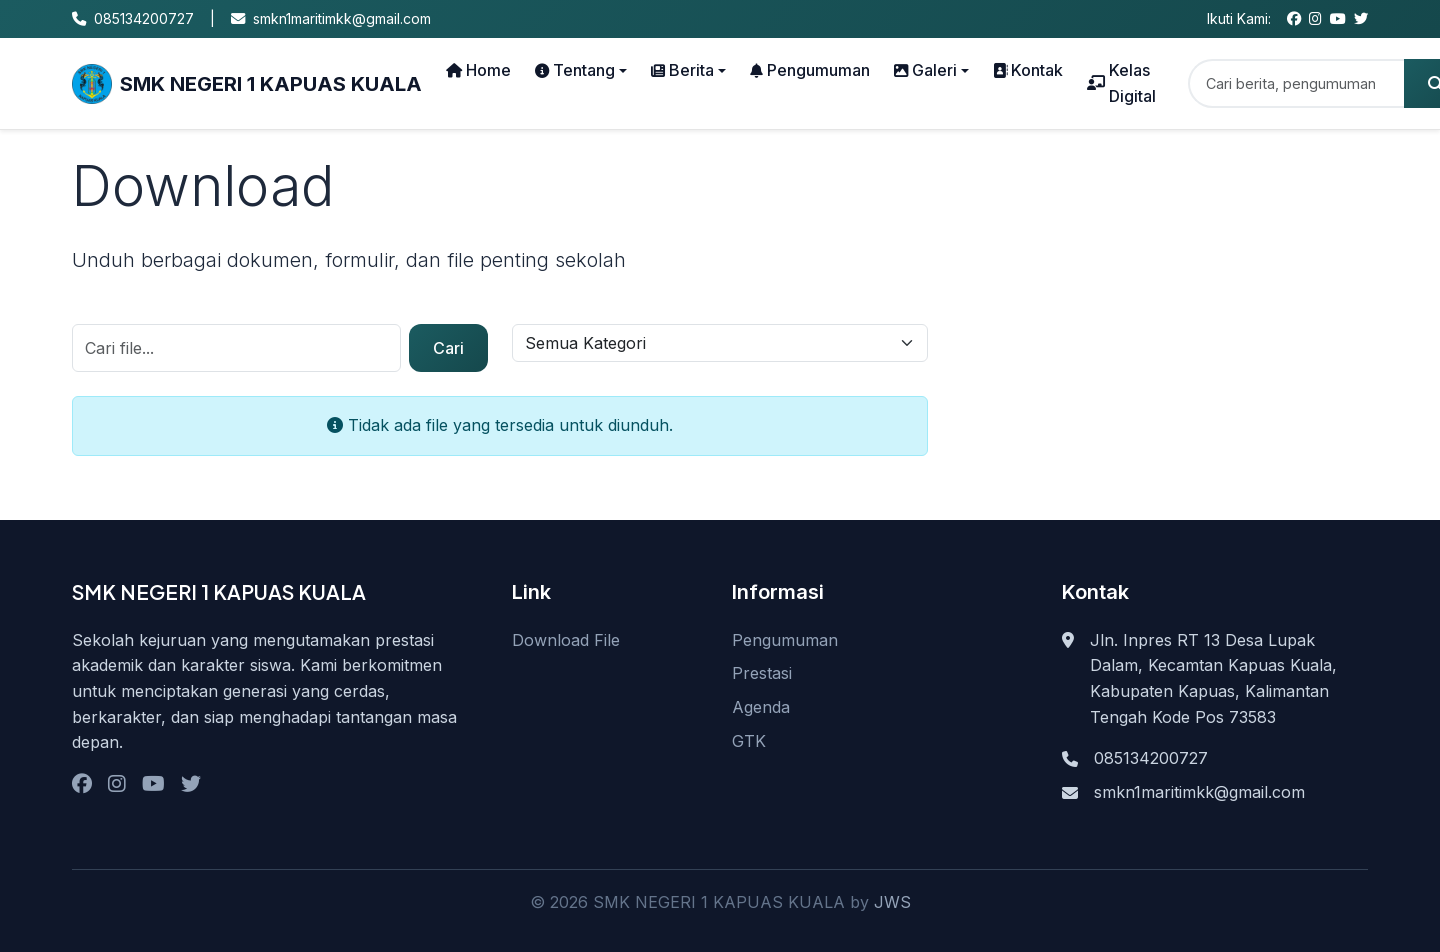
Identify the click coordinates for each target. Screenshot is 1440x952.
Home (478, 70)
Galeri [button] (925, 70)
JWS (892, 902)
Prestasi (762, 673)
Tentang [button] (575, 70)
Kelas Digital (1121, 83)
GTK (749, 741)
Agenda (761, 707)
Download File (566, 640)
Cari (448, 348)
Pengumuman (810, 70)
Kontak (1028, 70)
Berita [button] (682, 70)
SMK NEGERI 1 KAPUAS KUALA (247, 84)
